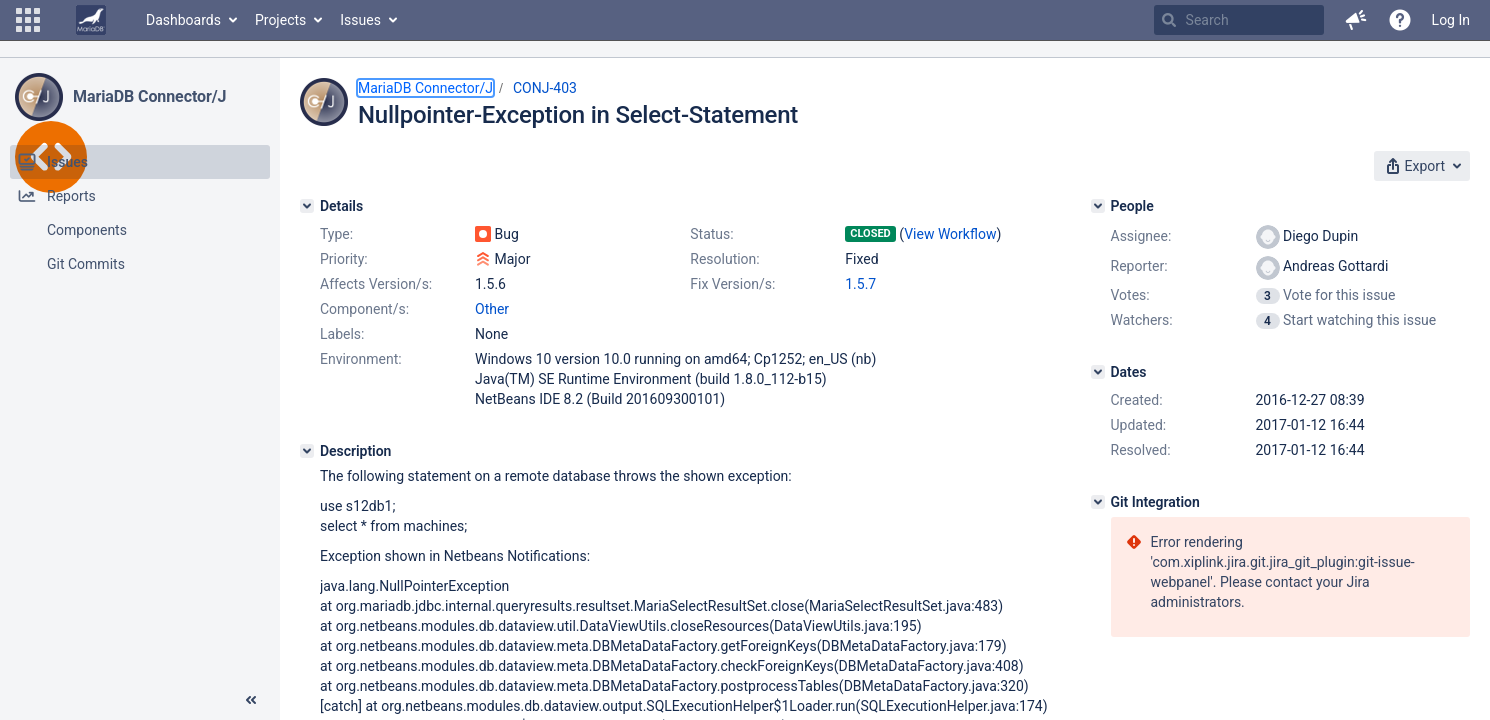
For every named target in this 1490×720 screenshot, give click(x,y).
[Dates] (1098, 372)
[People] (1098, 206)
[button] (28, 20)
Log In (1451, 20)
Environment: (361, 359)
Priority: (344, 259)
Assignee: (1141, 236)
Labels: (342, 334)
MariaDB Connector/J (149, 96)
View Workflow (950, 234)
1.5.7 (860, 284)
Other (492, 309)
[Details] (307, 206)
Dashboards (183, 20)
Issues (360, 20)
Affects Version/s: (376, 284)
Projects (280, 20)
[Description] (307, 451)
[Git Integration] (1098, 502)
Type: (336, 234)
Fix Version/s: (732, 284)
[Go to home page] (91, 20)
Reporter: (1139, 266)
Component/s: (364, 309)
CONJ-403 (545, 88)
